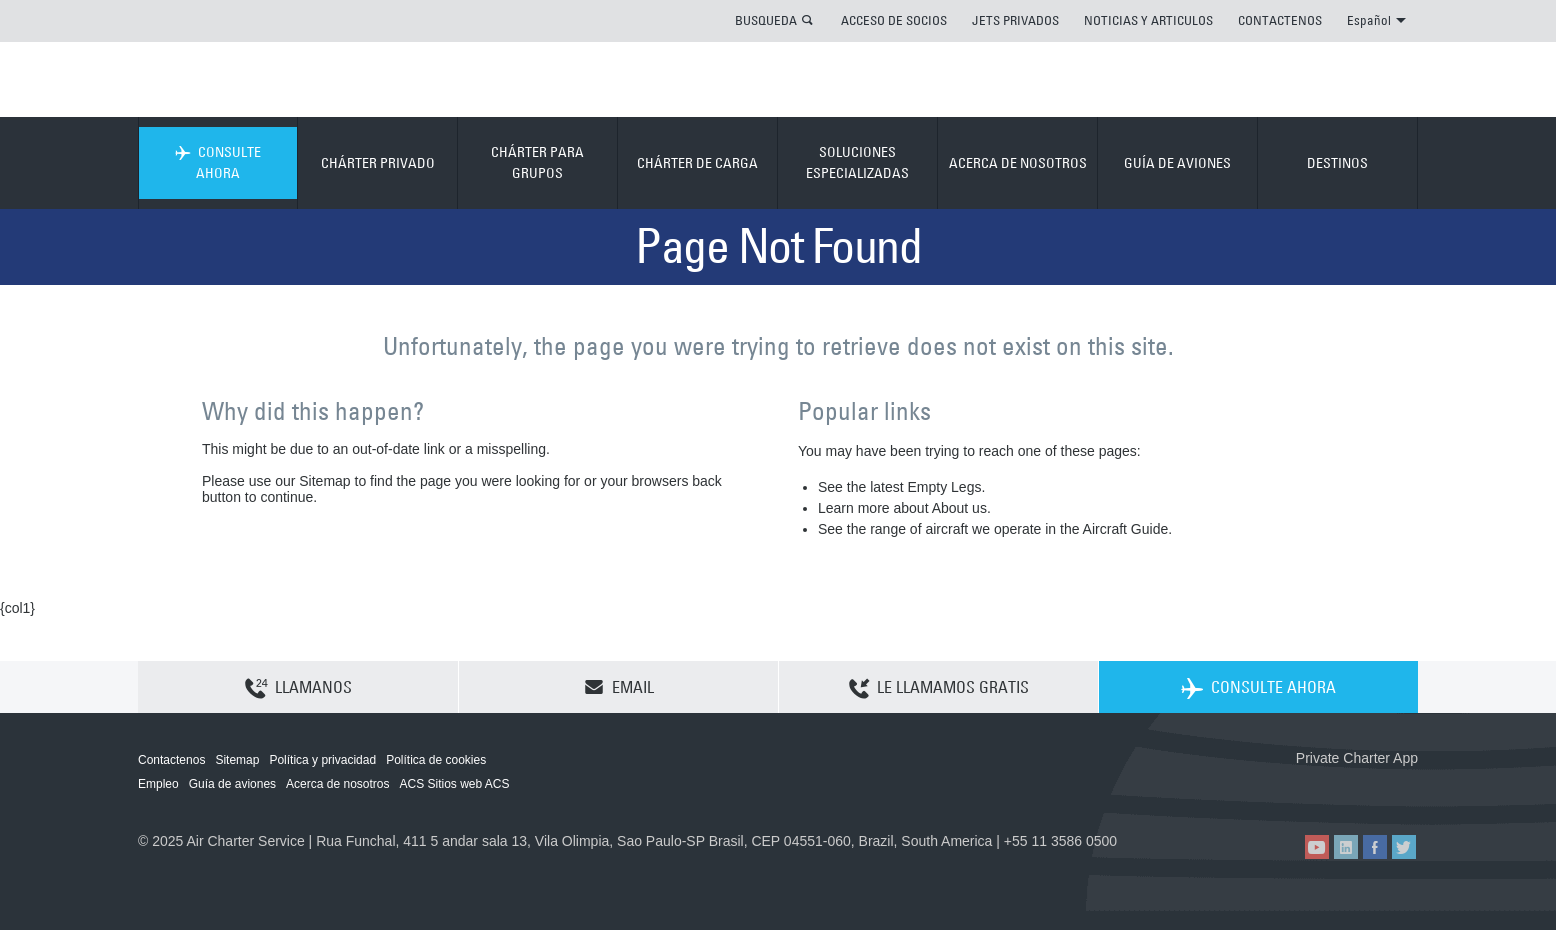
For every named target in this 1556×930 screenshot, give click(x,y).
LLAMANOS (298, 688)
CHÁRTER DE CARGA (697, 163)
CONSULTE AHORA (218, 162)
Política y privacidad (322, 760)
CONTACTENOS (1280, 20)
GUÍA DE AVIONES (1177, 163)
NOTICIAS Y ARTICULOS (1148, 20)
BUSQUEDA (766, 20)
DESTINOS (1337, 163)
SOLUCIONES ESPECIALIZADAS (857, 162)
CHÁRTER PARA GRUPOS (537, 162)
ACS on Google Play (1375, 790)
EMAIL (619, 687)
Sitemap (237, 760)
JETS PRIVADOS (1015, 20)
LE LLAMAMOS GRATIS (939, 688)
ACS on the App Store (1285, 790)
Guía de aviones (232, 784)
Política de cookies (436, 760)
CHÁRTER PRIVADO (378, 163)
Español (1376, 20)
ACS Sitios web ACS (454, 784)
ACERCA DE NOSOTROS (1018, 163)
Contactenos (171, 760)
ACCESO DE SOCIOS (894, 20)
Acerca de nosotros (337, 784)
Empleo (158, 784)
